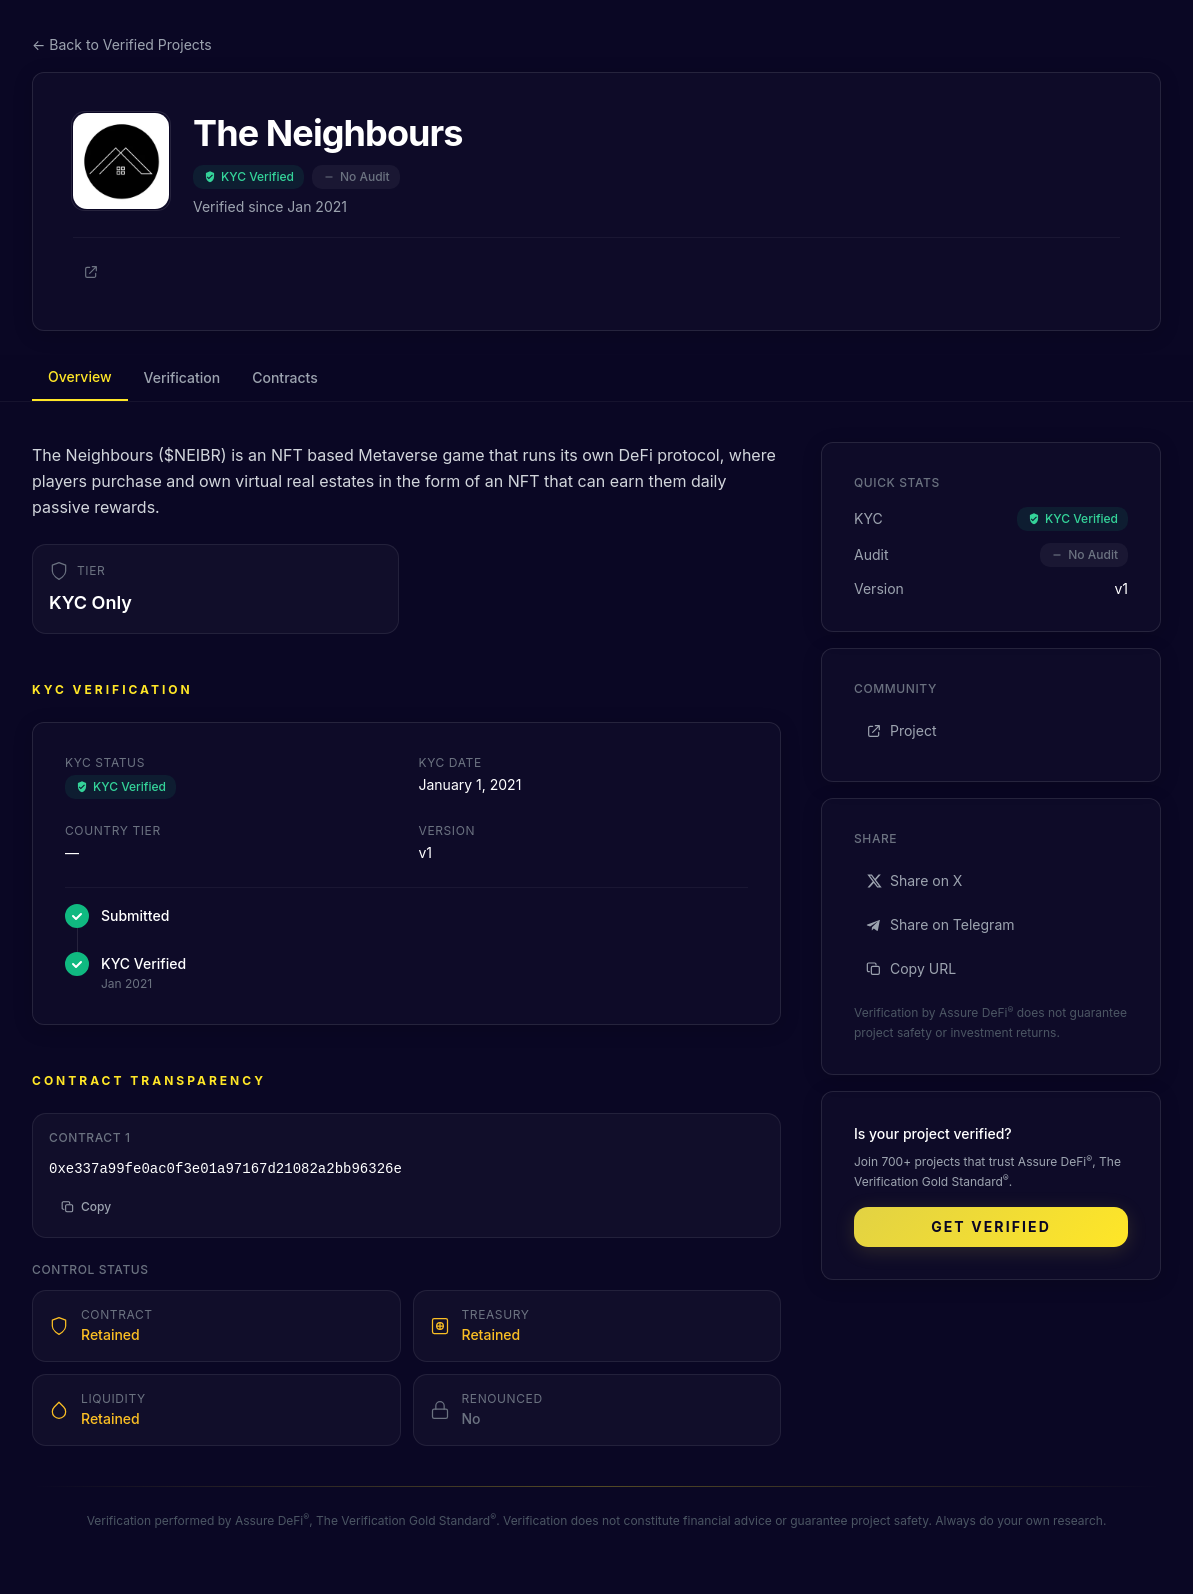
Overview (80, 376)
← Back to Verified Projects (122, 44)
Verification (182, 377)
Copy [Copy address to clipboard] (86, 1206)
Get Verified (991, 1226)
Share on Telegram (940, 924)
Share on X (914, 880)
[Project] (91, 272)
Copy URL (911, 968)
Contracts (284, 377)
